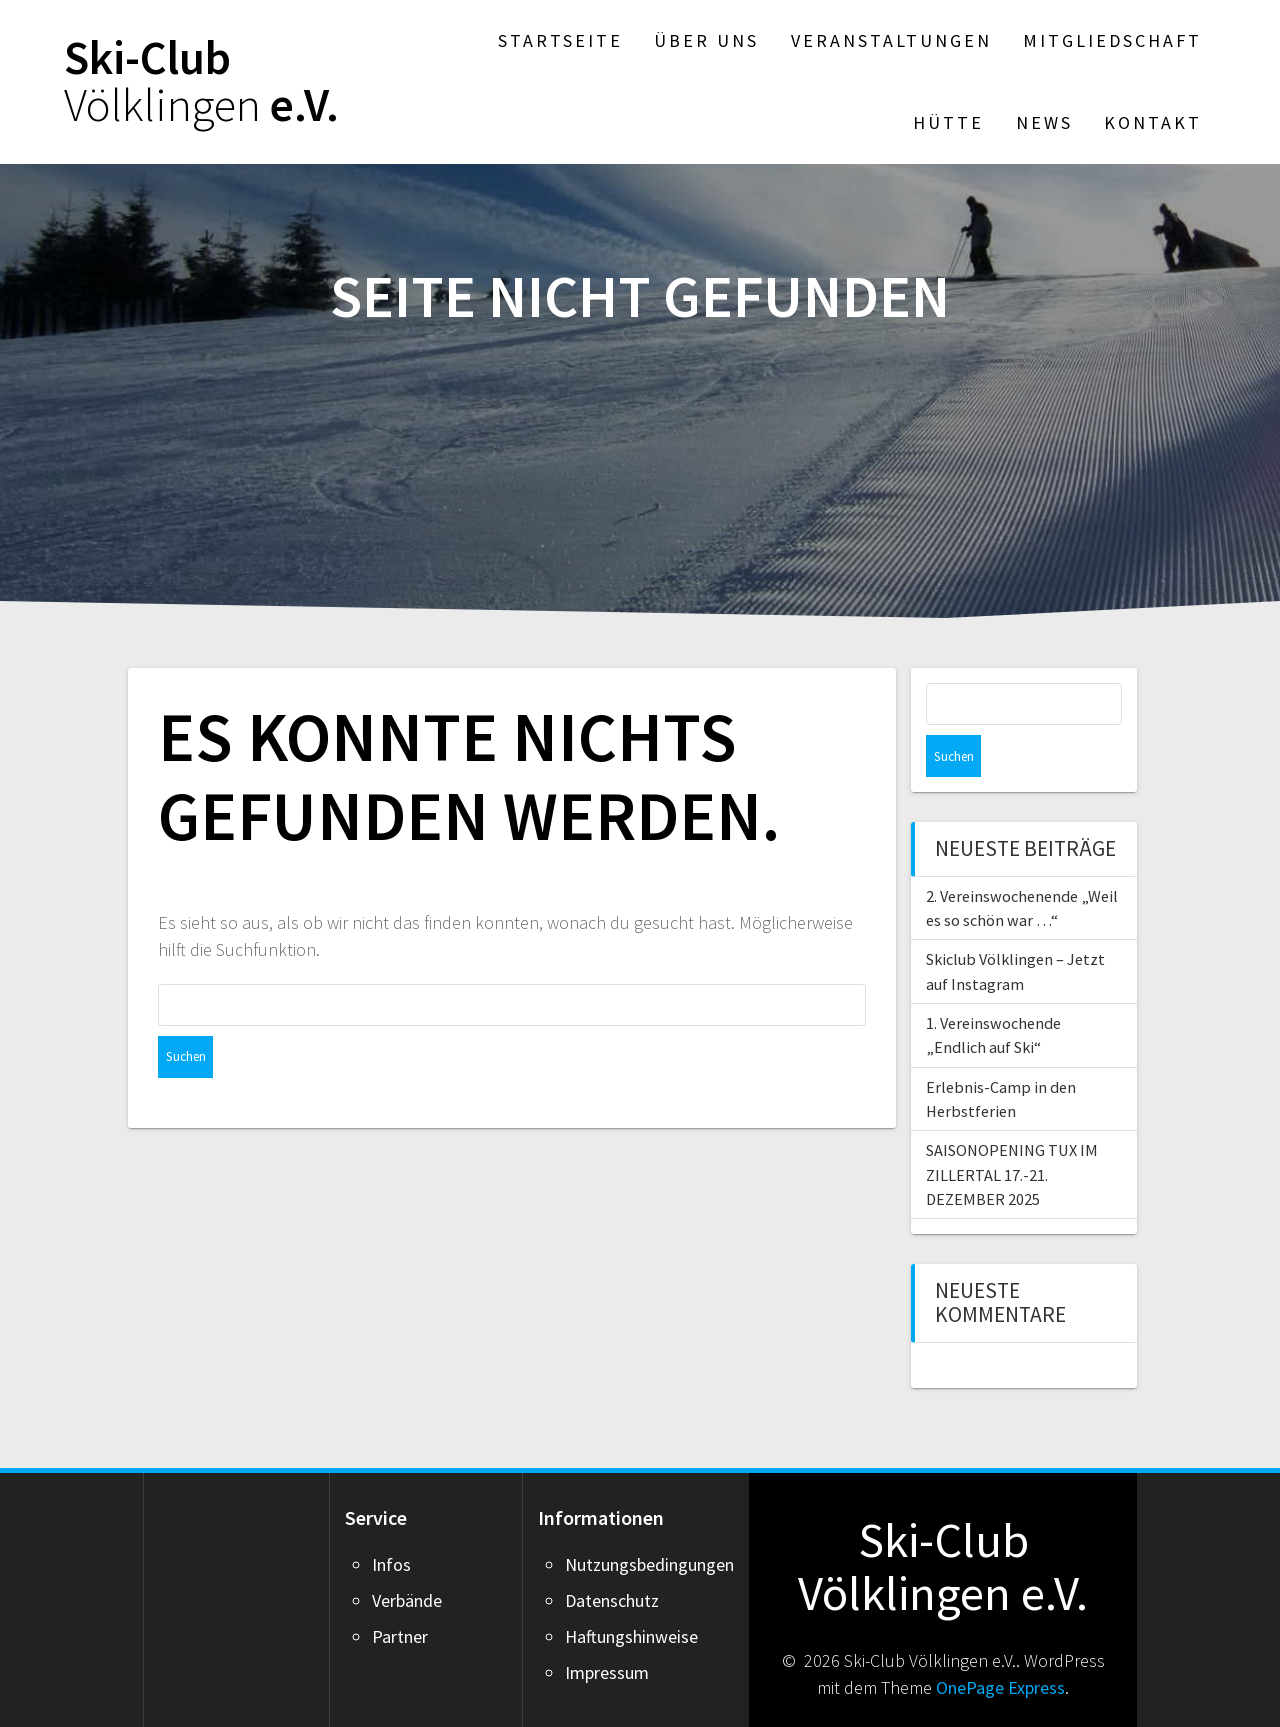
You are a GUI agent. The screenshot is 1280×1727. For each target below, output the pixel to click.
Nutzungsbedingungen (649, 1522)
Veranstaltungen (891, 40)
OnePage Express (1000, 1645)
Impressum (607, 1630)
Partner (400, 1594)
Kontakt (1153, 122)
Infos (391, 1522)
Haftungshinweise (631, 1594)
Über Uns (706, 40)
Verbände (407, 1558)
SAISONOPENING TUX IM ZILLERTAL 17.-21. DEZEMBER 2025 (1012, 1132)
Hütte (948, 122)
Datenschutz (612, 1558)
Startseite (560, 40)
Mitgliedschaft (1112, 40)
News (1044, 122)
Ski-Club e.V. (201, 82)
